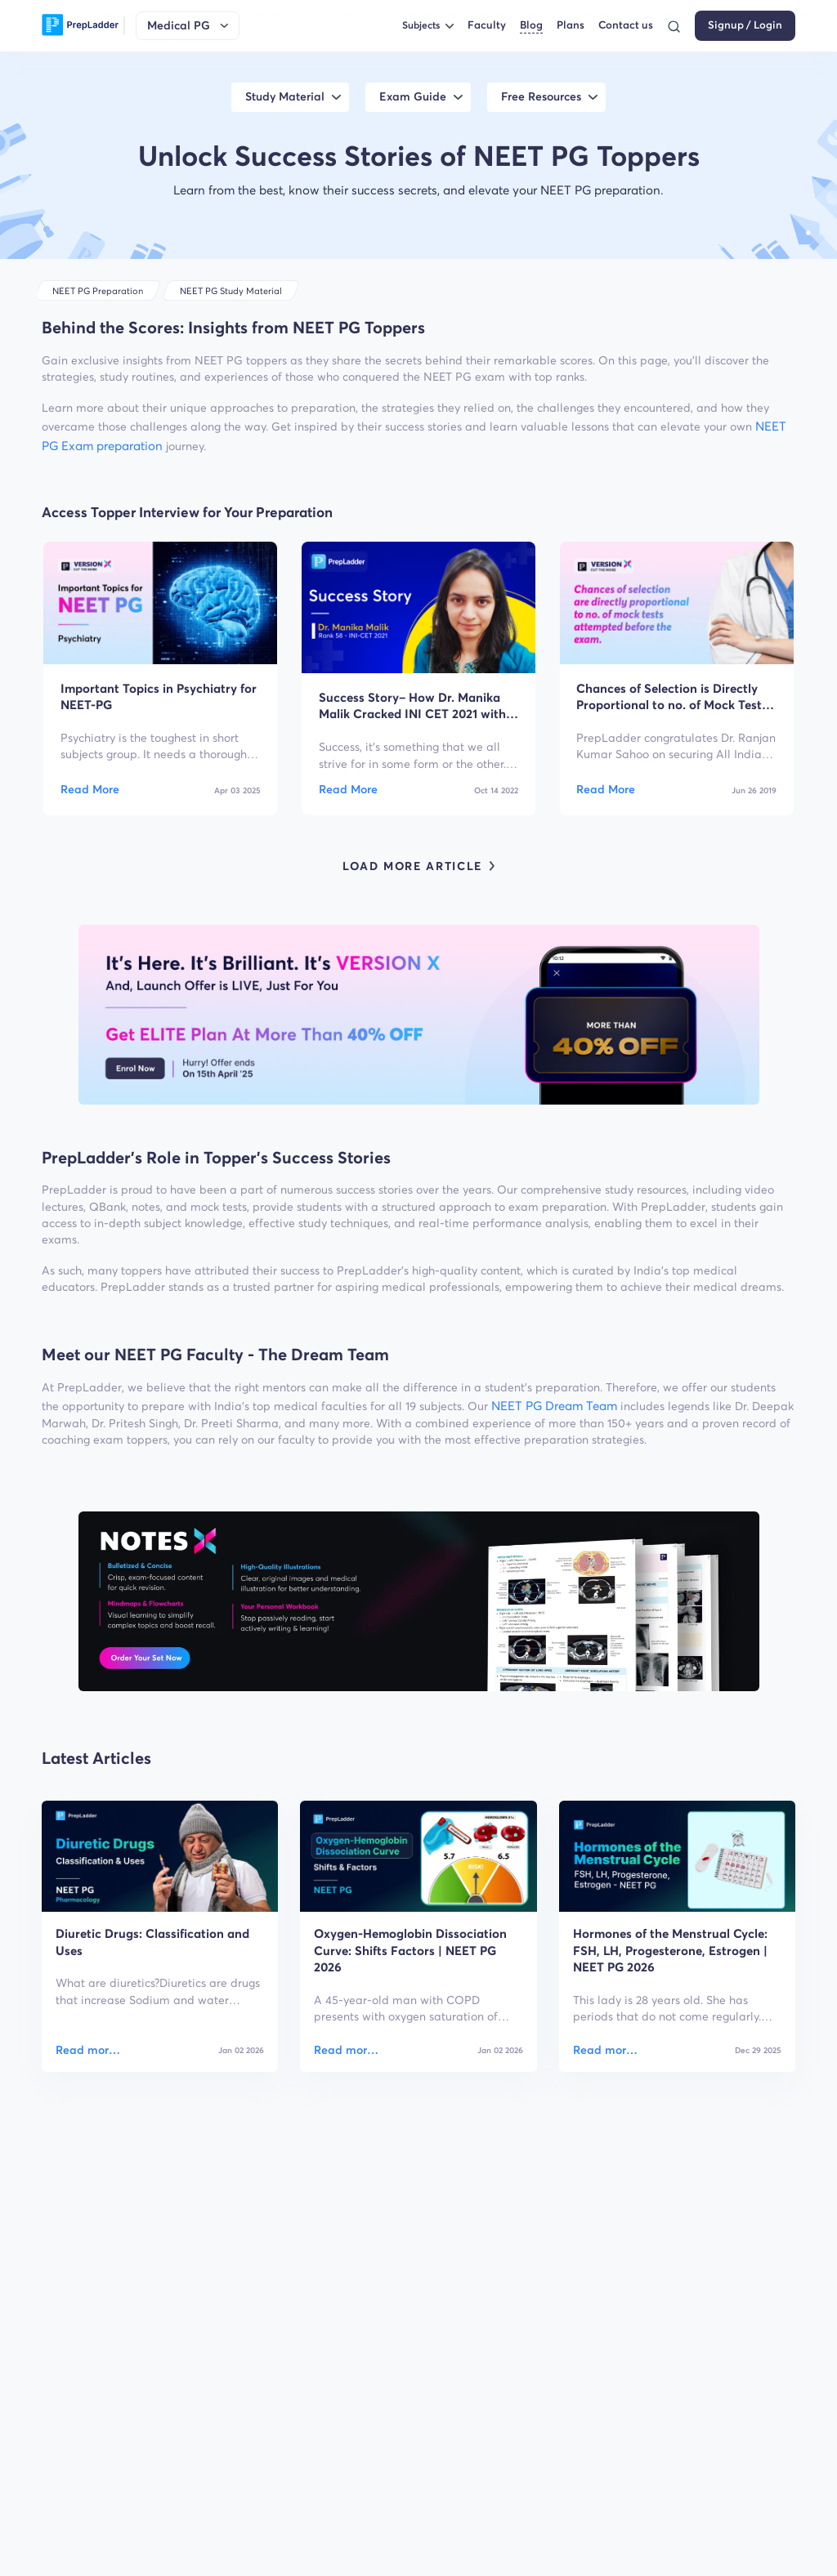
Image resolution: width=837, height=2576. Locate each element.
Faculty (487, 25)
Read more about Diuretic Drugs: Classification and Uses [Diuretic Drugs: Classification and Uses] (89, 2050)
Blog (531, 25)
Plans (570, 25)
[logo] (80, 25)
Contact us (625, 25)
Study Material (285, 97)
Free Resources (541, 97)
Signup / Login (745, 25)
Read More (89, 790)
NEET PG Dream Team (554, 1405)
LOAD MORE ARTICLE (418, 866)
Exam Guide (412, 97)
